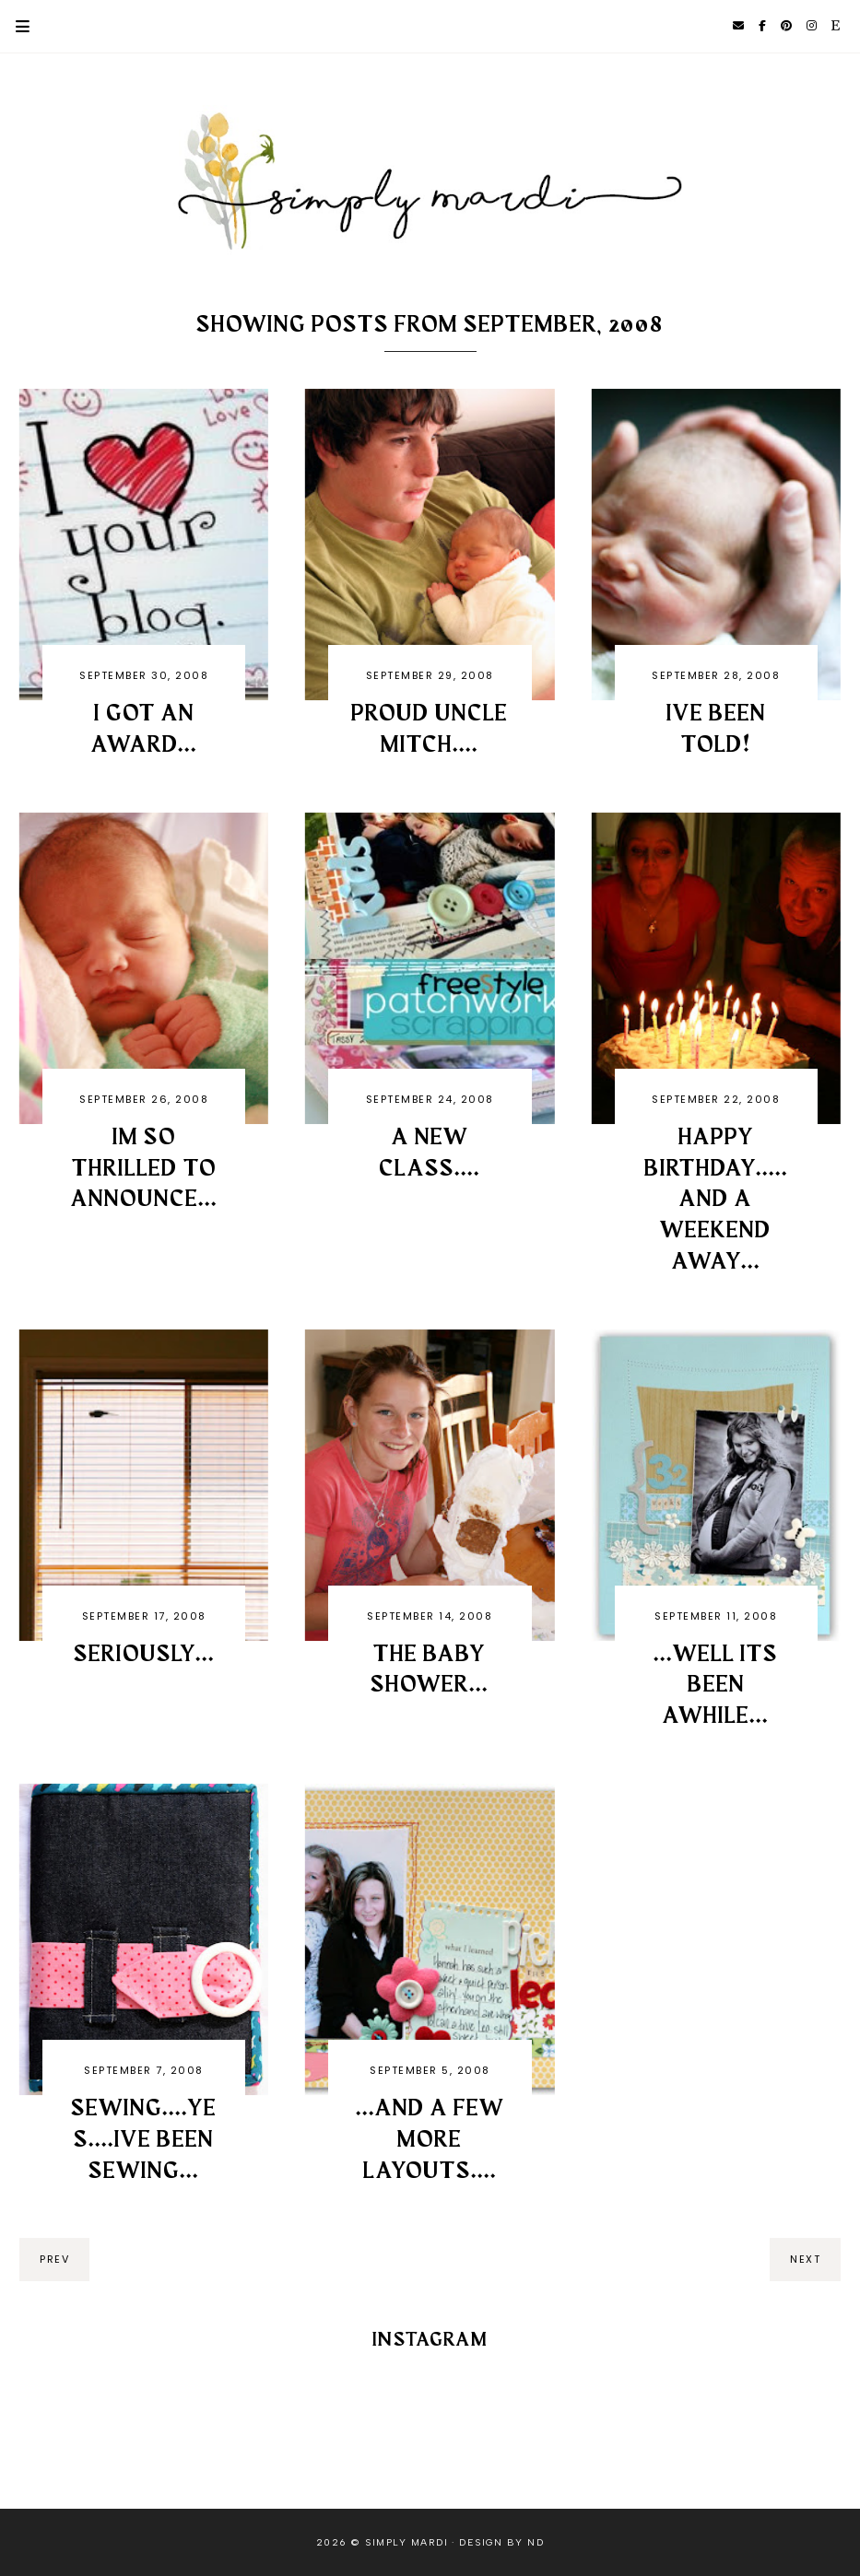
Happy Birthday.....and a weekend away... (716, 1200)
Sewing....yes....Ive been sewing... (144, 2140)
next (805, 2259)
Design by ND (501, 2542)
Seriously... (144, 1655)
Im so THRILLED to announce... (144, 1169)
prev (54, 2259)
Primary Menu (14, 26)
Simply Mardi (406, 2542)
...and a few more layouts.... (430, 2140)
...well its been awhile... (716, 1686)
